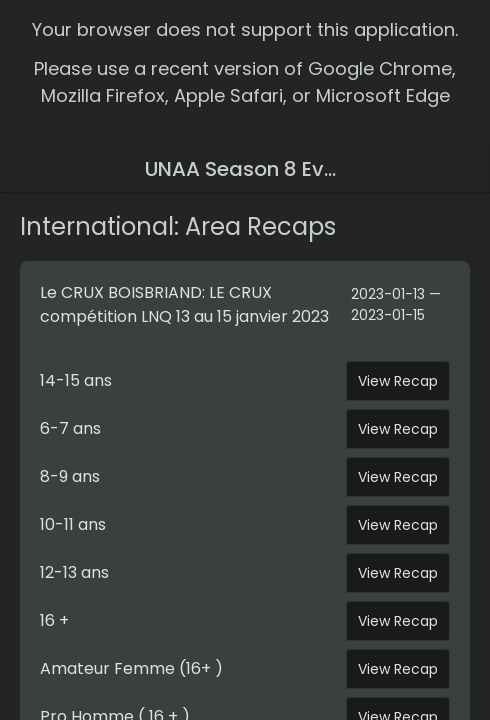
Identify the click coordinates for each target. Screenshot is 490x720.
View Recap (398, 381)
